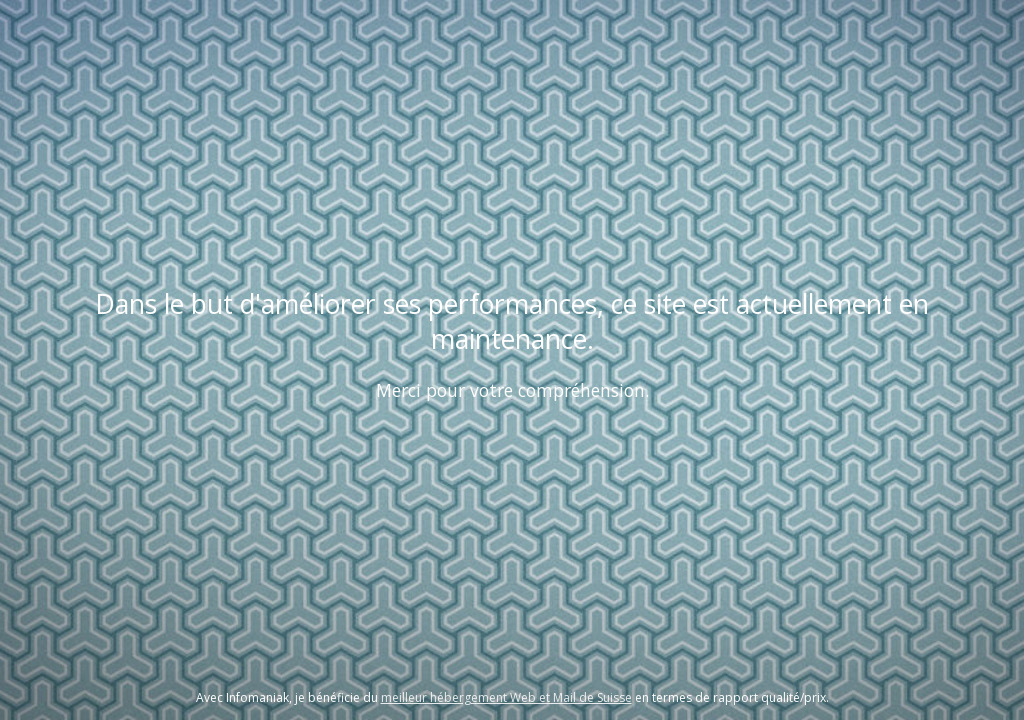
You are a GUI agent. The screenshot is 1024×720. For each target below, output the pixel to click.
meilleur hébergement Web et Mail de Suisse (506, 697)
